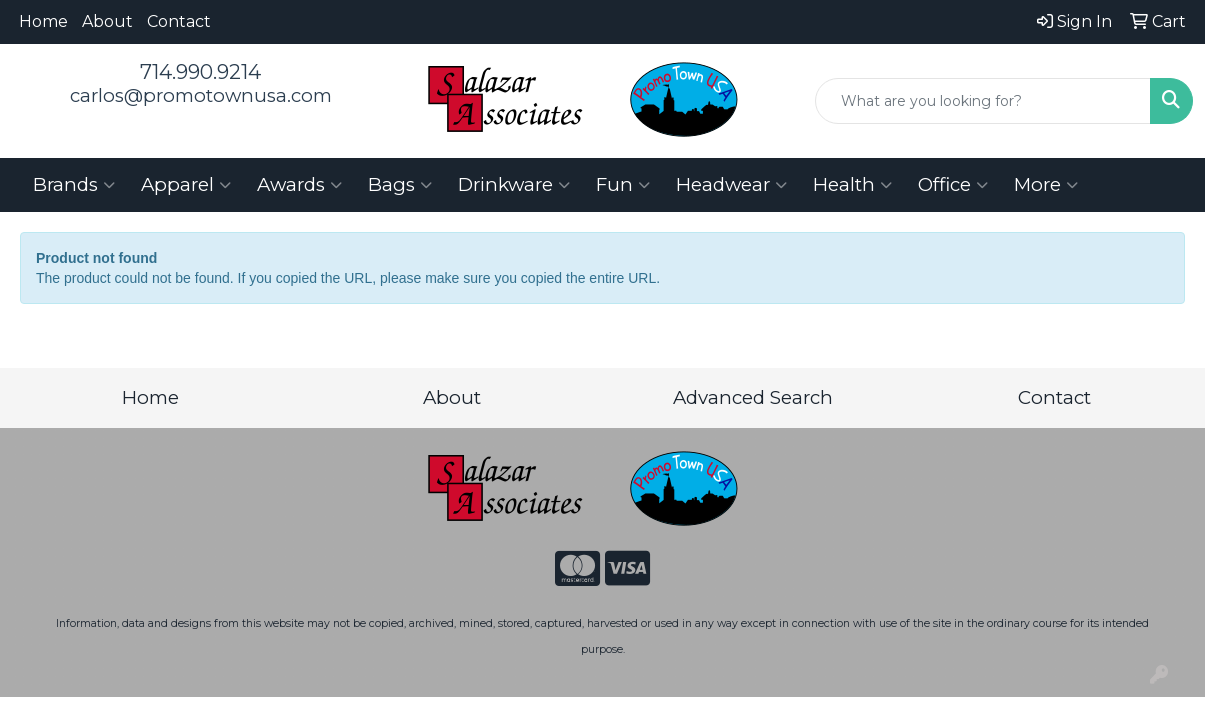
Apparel (186, 185)
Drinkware (514, 185)
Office (953, 185)
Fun (623, 185)
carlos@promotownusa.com (201, 95)
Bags (400, 185)
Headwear (731, 185)
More (1046, 185)
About (107, 21)
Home (43, 21)
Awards (299, 185)
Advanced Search (753, 397)
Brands (74, 185)
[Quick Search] (983, 101)
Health (852, 185)
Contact (179, 21)
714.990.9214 (200, 72)
